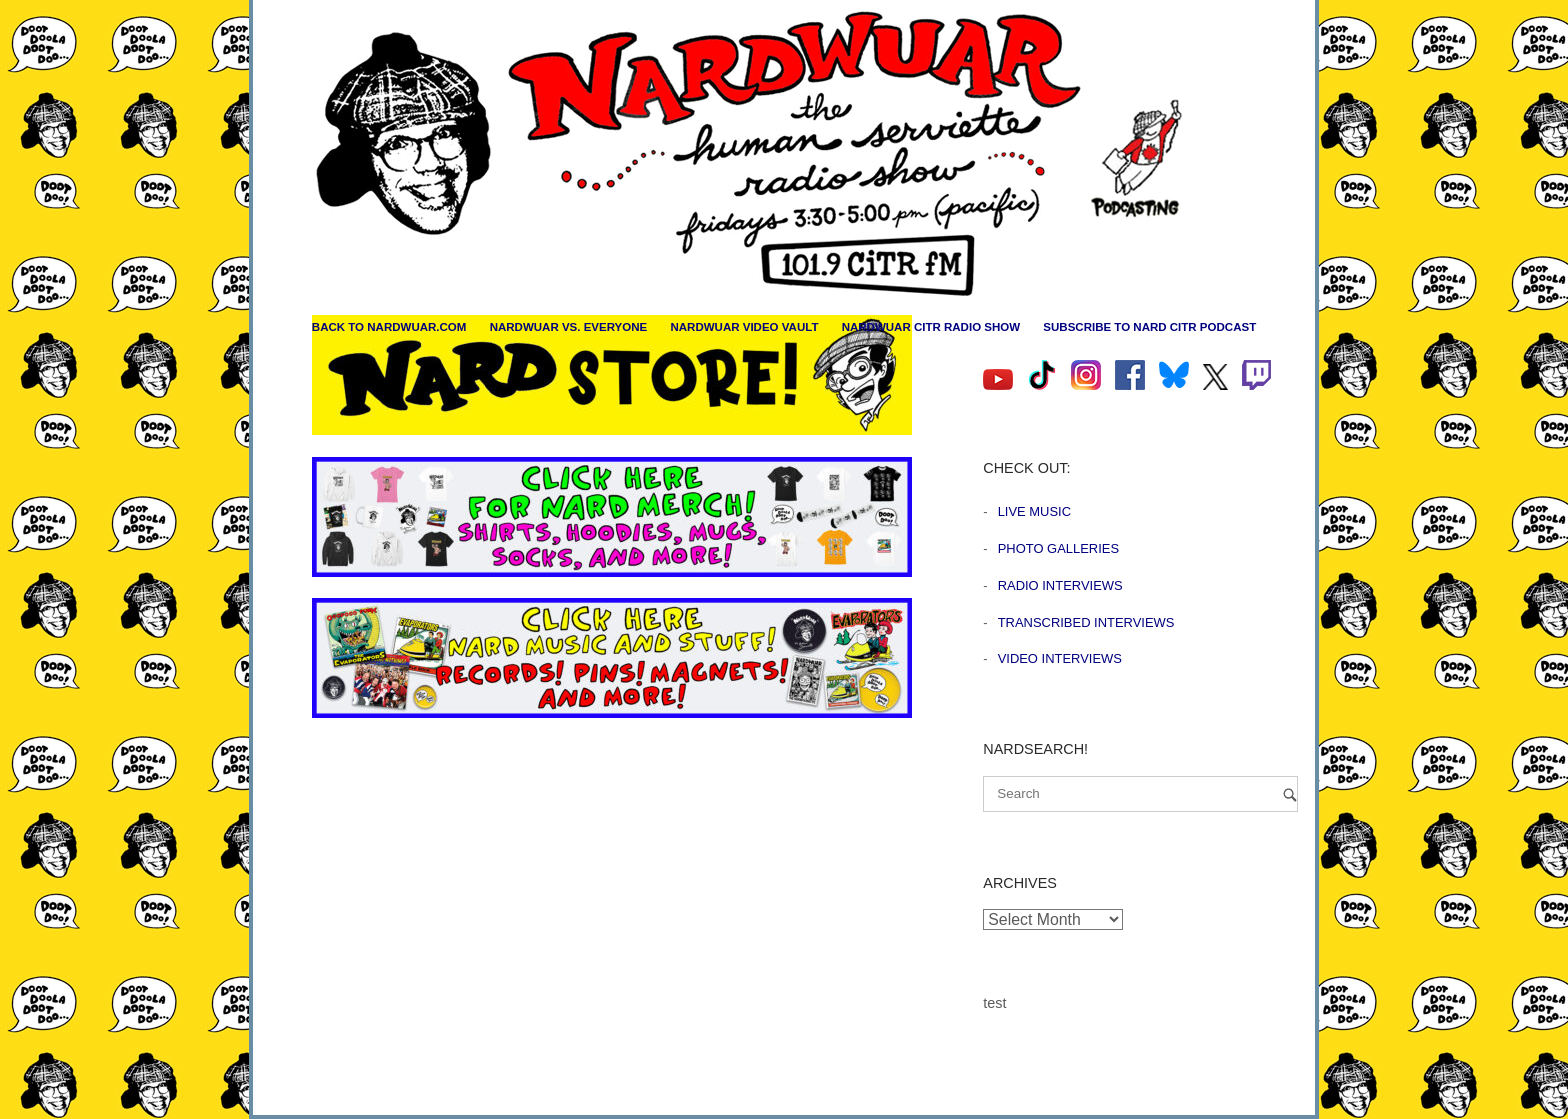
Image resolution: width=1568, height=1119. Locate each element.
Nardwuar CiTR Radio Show (931, 327)
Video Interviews (1060, 658)
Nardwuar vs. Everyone (569, 327)
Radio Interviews (1060, 585)
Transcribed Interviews (1086, 622)
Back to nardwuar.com (389, 327)
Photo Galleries (1058, 548)
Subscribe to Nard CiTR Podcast (1149, 327)
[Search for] (1140, 794)
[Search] (1290, 794)
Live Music (1034, 511)
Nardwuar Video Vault (744, 327)
